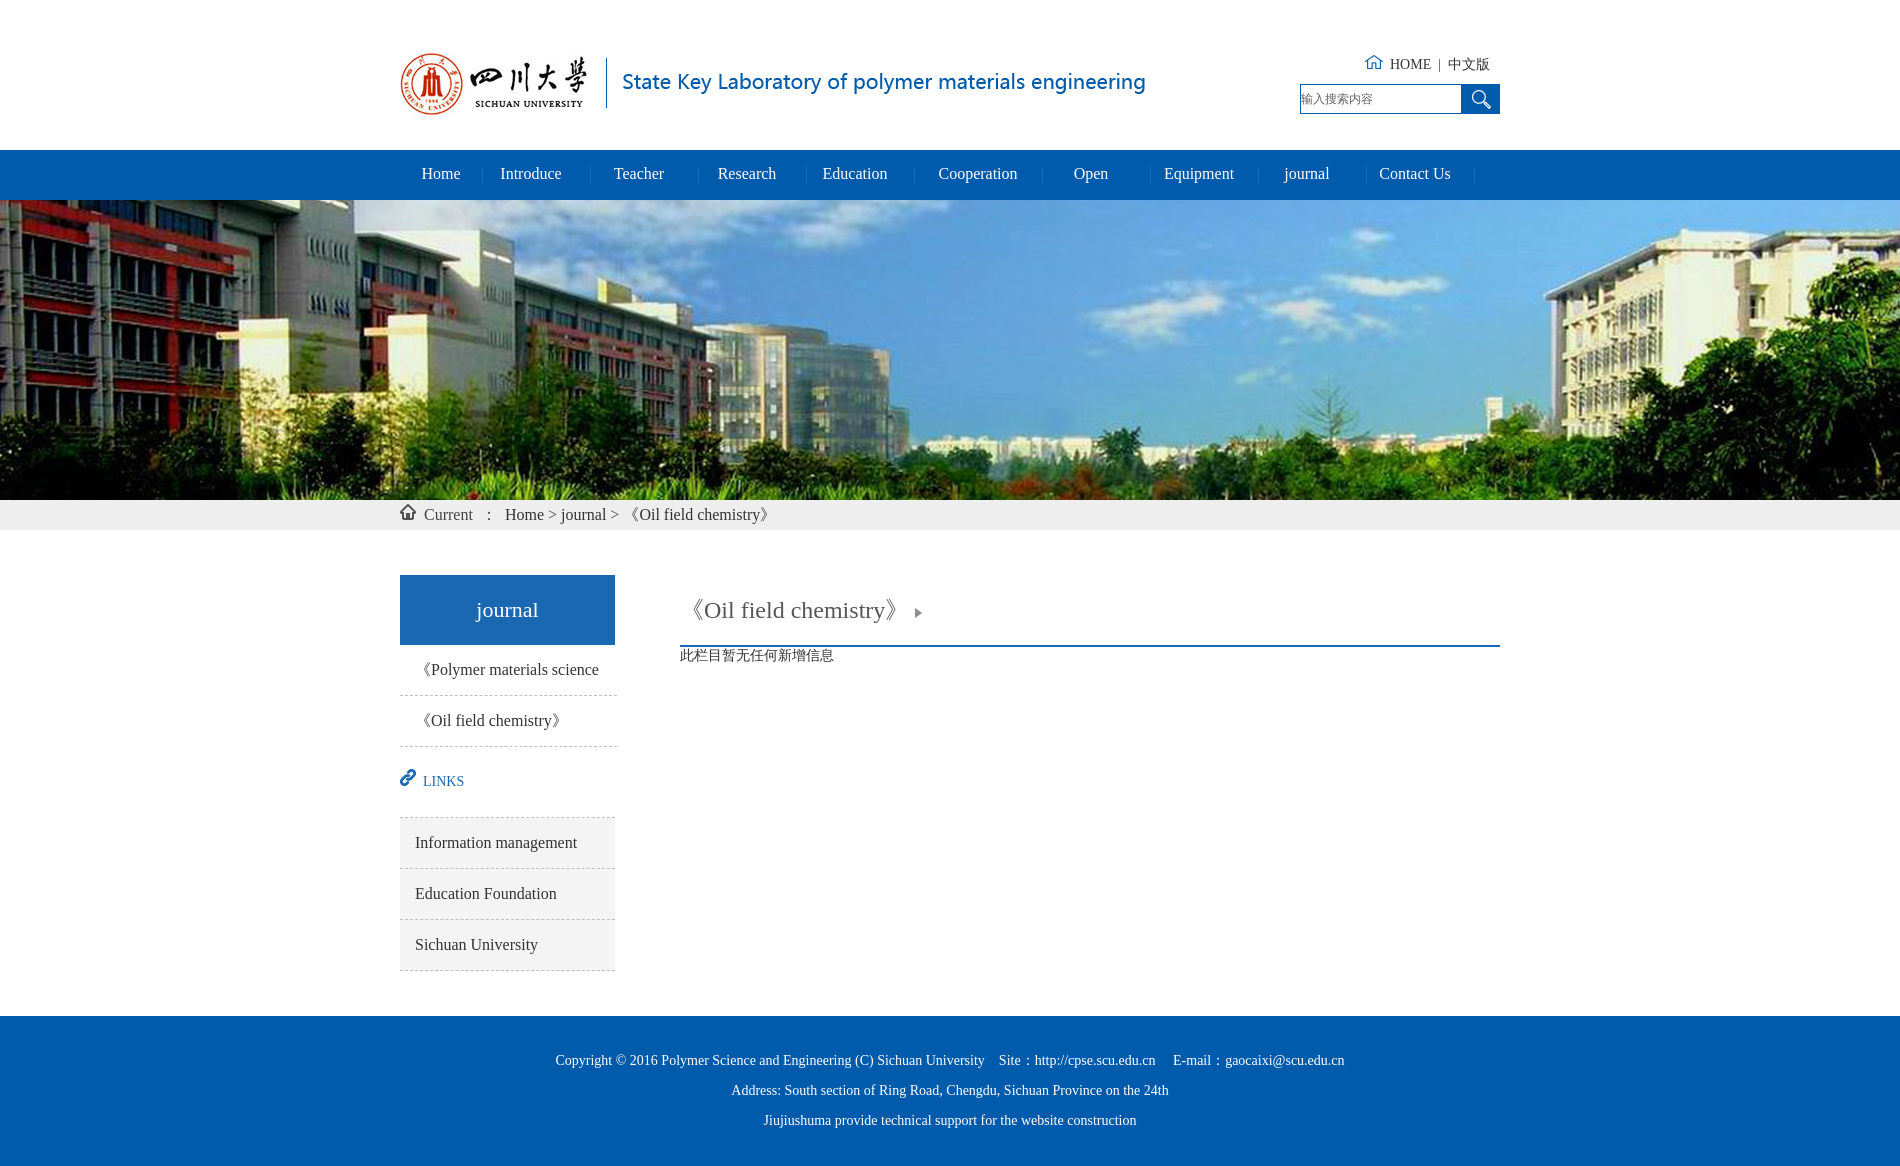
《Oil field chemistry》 (699, 514)
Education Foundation (486, 893)
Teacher (639, 173)
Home (440, 173)
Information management (496, 842)
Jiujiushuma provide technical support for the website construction (950, 1120)
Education (855, 173)
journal (1306, 173)
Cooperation (977, 173)
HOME (1410, 64)
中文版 (1469, 64)
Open (1091, 173)
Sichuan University (476, 944)
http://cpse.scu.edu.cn (1095, 1060)
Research (747, 173)
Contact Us (1415, 173)
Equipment (1199, 173)
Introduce (530, 173)
